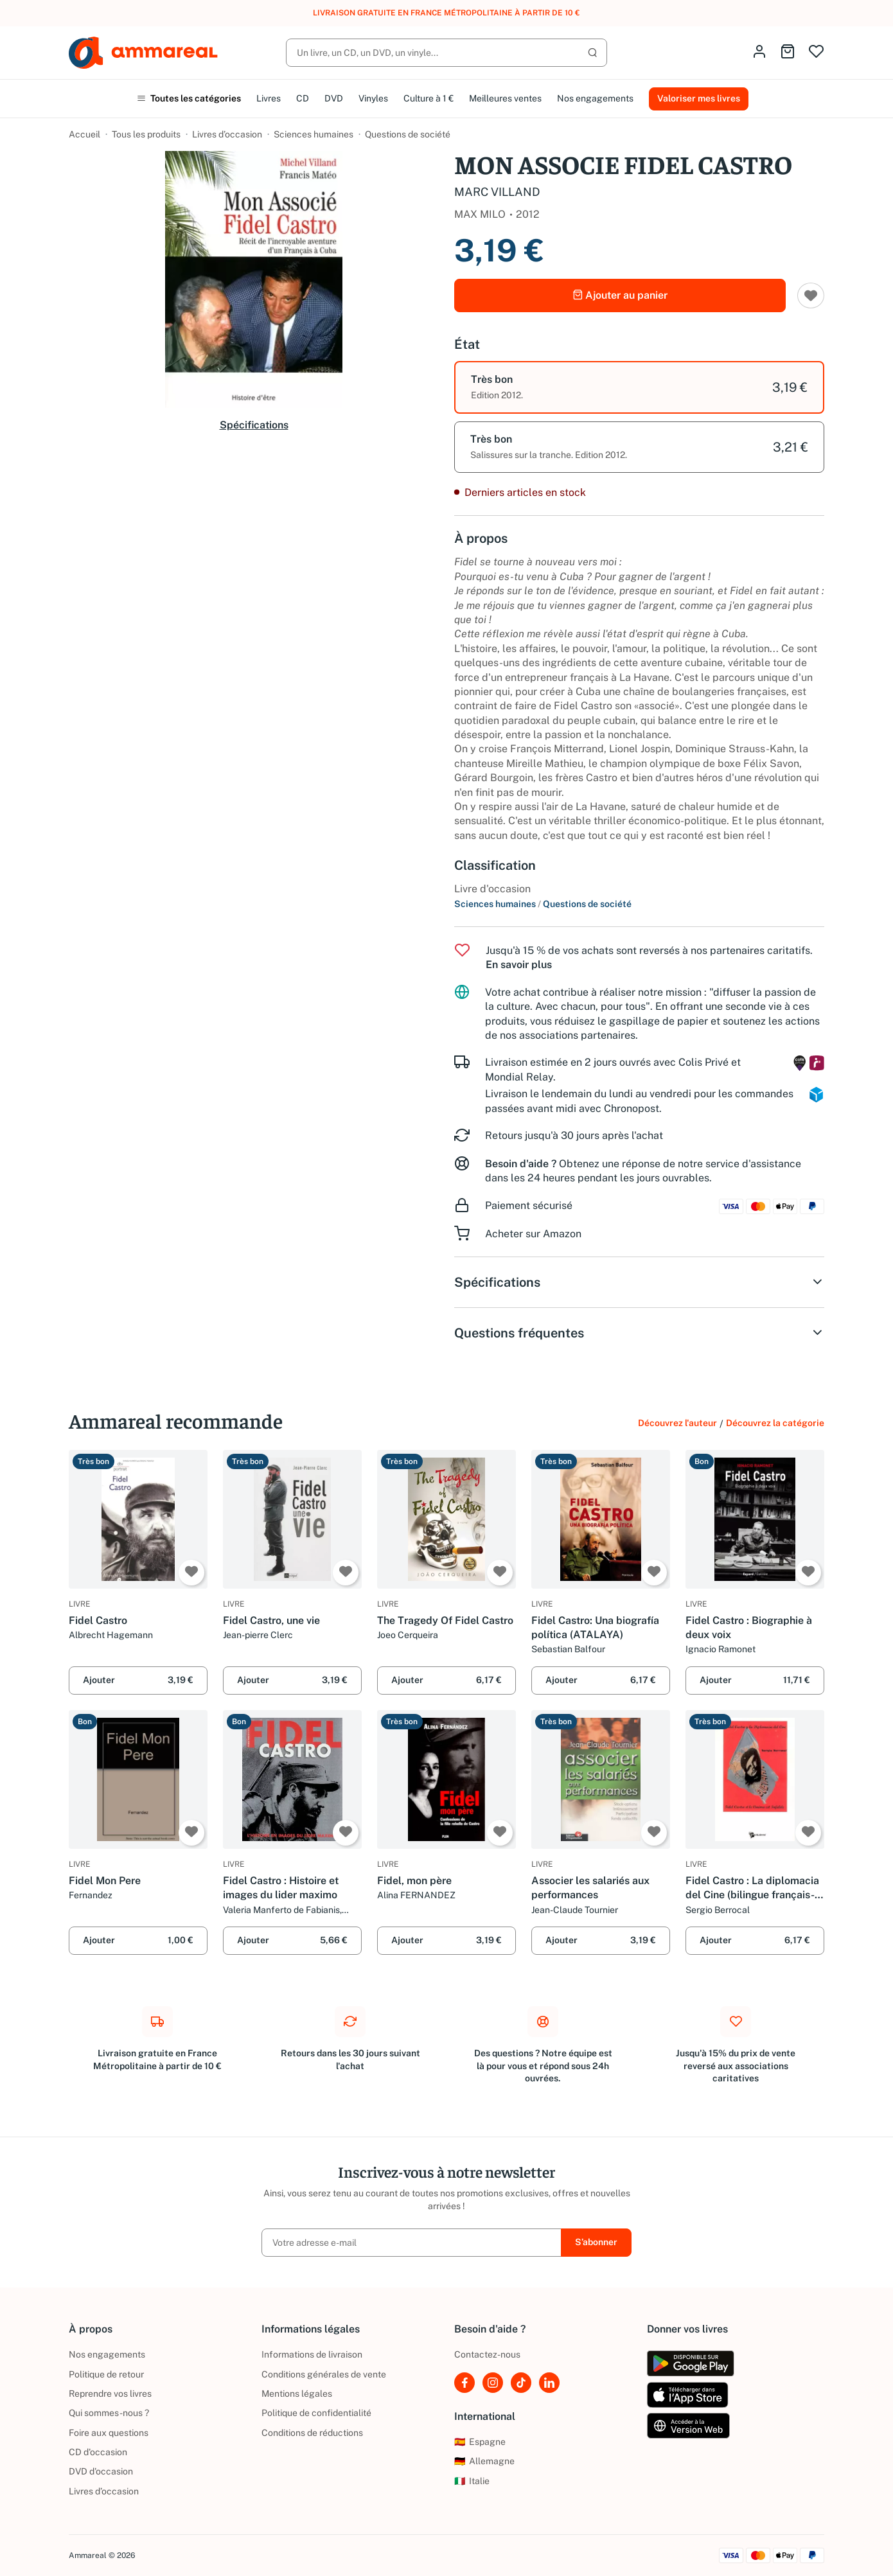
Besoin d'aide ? (520, 1164)
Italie (472, 2481)
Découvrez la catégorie (775, 1423)
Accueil (84, 134)
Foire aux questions (108, 2433)
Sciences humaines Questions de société (543, 904)
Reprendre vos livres (110, 2393)
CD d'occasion (98, 2452)
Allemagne (484, 2461)
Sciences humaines (313, 134)
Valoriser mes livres (698, 98)
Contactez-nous (487, 2354)
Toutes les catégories (189, 98)
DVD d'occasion (101, 2471)
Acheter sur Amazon (533, 1234)
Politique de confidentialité (316, 2413)
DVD (333, 98)
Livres (268, 98)
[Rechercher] (446, 53)
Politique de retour (106, 2374)
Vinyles (373, 98)
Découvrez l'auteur (677, 1423)
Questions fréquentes (639, 1333)
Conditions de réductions (312, 2433)
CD (302, 98)
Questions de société (407, 134)
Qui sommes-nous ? (109, 2413)
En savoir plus (519, 964)
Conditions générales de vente (323, 2374)
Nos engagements (595, 98)
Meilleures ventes (505, 98)
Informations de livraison (311, 2354)
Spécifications (254, 425)
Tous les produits (146, 134)
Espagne (480, 2442)
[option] (639, 387)
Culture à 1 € (428, 98)
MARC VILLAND (497, 191)
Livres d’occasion (227, 134)
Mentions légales (296, 2393)
